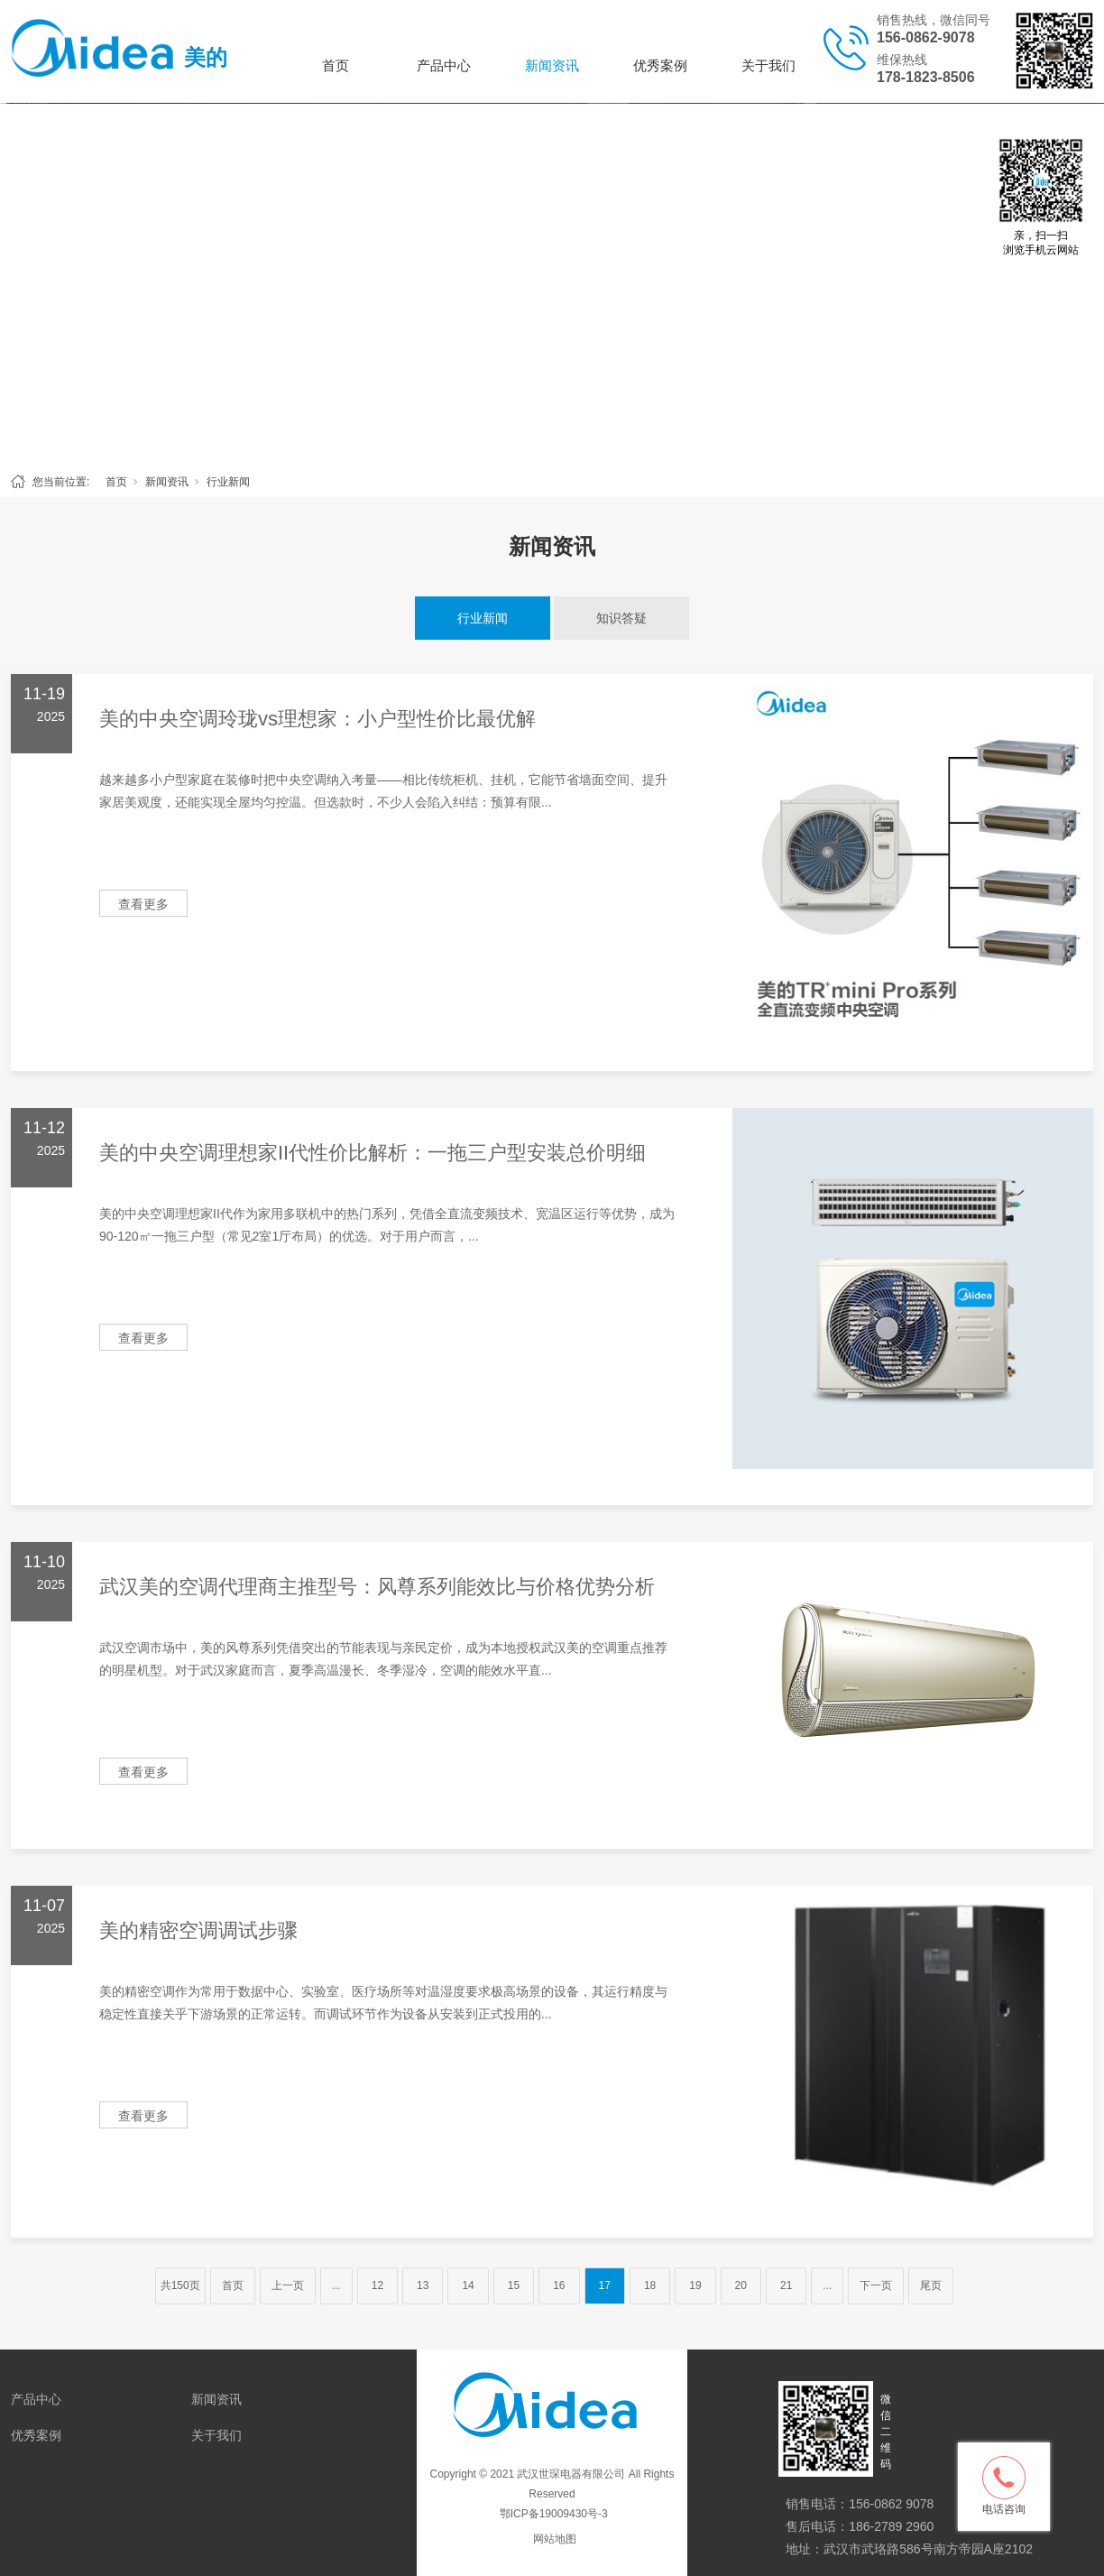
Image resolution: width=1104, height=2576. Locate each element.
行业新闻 (228, 481)
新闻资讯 (552, 65)
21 (786, 2285)
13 (422, 2285)
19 (695, 2285)
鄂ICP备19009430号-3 (551, 2513)
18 (650, 2285)
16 (559, 2285)
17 (605, 2285)
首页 (335, 65)
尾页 (931, 2285)
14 (468, 2285)
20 (741, 2285)
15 (514, 2285)
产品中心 (444, 65)
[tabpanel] (552, 283)
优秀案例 (660, 65)
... (336, 2285)
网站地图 (554, 2539)
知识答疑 (621, 618)
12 (377, 2285)
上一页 (287, 2285)
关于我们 (768, 65)
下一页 (876, 2285)
